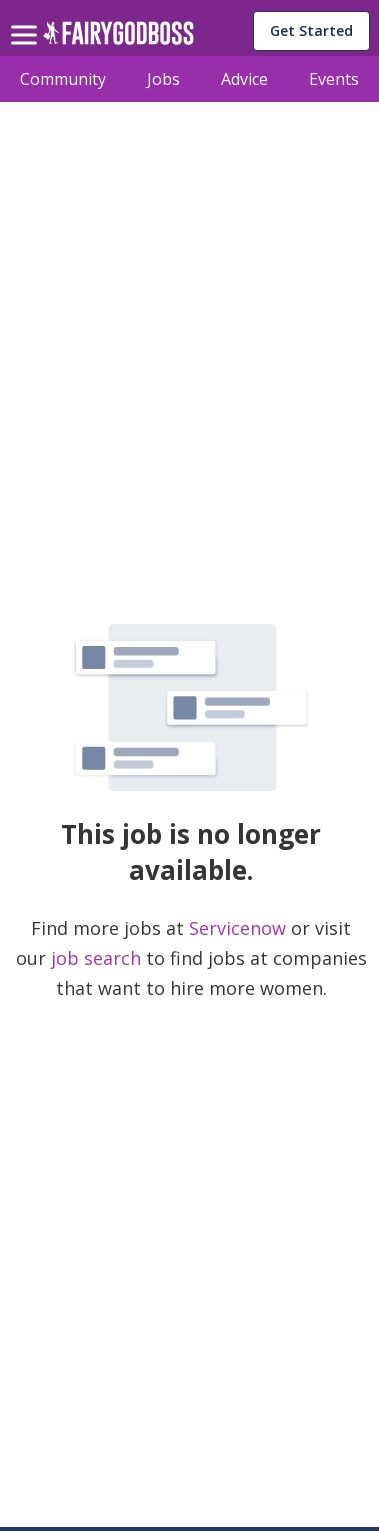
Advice (244, 79)
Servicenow (240, 928)
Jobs (163, 79)
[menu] (27, 19)
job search (96, 958)
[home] (118, 38)
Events (334, 79)
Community (63, 79)
